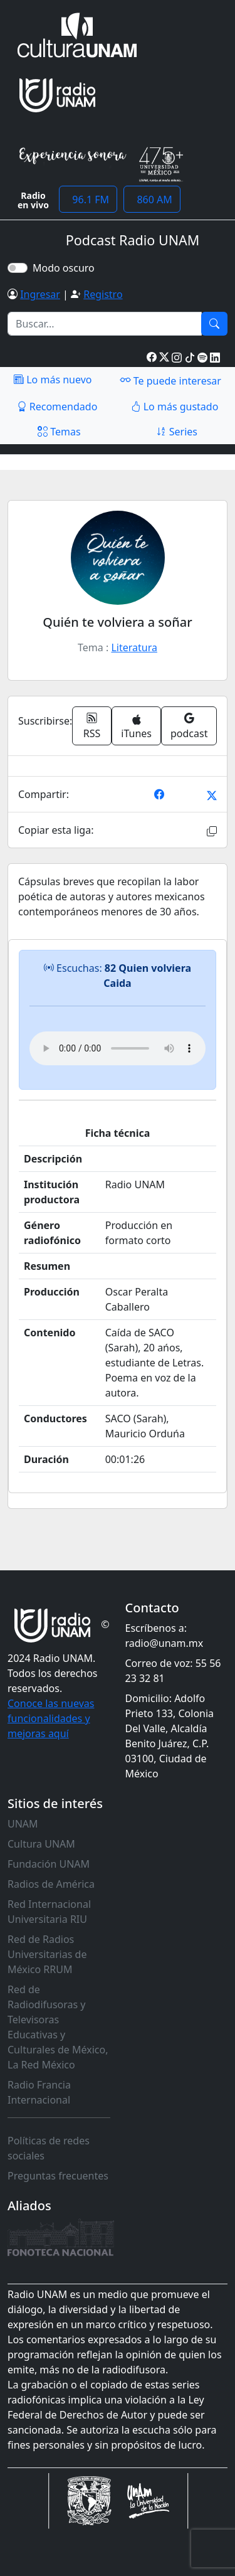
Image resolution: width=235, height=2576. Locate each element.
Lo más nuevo (52, 379)
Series (176, 432)
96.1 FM (88, 199)
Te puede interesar (170, 380)
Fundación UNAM (49, 1864)
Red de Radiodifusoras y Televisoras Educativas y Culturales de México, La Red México (58, 2027)
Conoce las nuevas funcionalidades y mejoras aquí (51, 1718)
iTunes (136, 727)
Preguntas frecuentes (58, 2176)
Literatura (134, 647)
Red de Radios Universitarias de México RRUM (47, 1954)
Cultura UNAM (41, 1844)
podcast (188, 725)
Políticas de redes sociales (49, 2148)
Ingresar (40, 294)
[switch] (18, 268)
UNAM (23, 1824)
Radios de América (51, 1884)
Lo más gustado (175, 406)
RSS (92, 725)
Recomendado (57, 406)
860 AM (152, 199)
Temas (59, 432)
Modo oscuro (66, 268)
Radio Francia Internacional (39, 2092)
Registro (102, 294)
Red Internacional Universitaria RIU (49, 1911)
